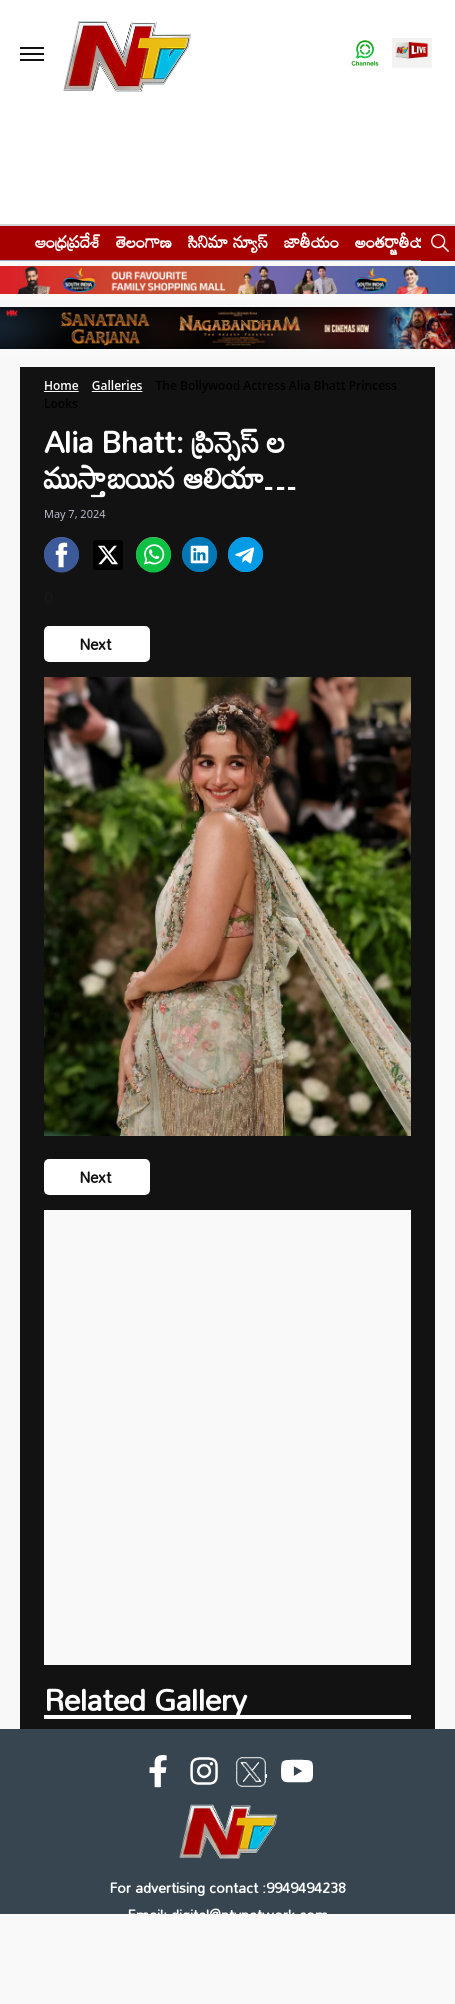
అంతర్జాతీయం (396, 241)
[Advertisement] (227, 1437)
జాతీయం (311, 241)
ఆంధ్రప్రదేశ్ (67, 241)
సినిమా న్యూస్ (228, 241)
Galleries (117, 385)
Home (61, 385)
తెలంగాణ (144, 241)
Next (97, 644)
